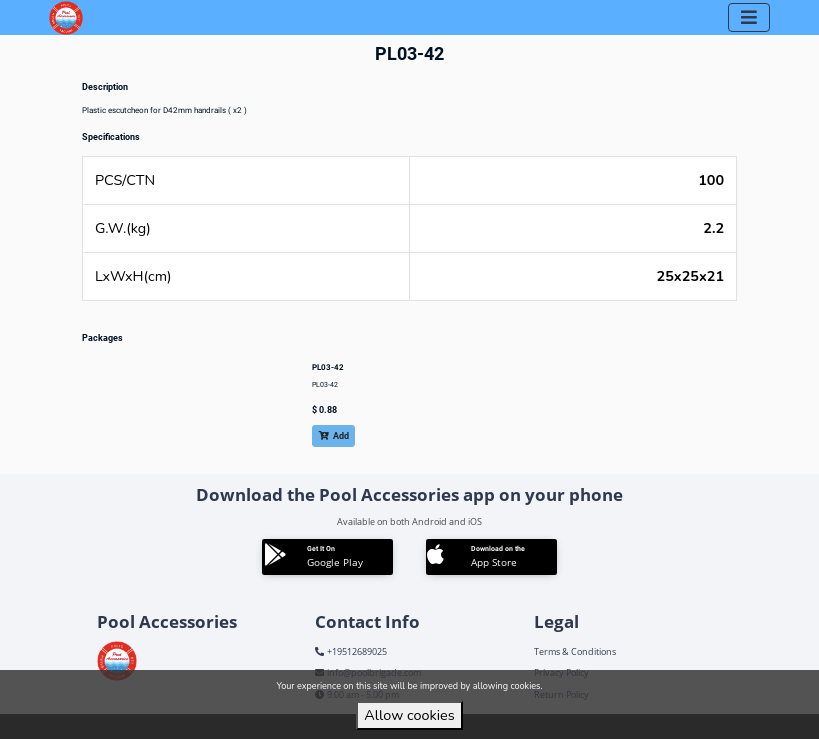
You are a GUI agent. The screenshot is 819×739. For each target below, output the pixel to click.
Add (334, 436)
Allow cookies (409, 715)
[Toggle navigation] (749, 17)
